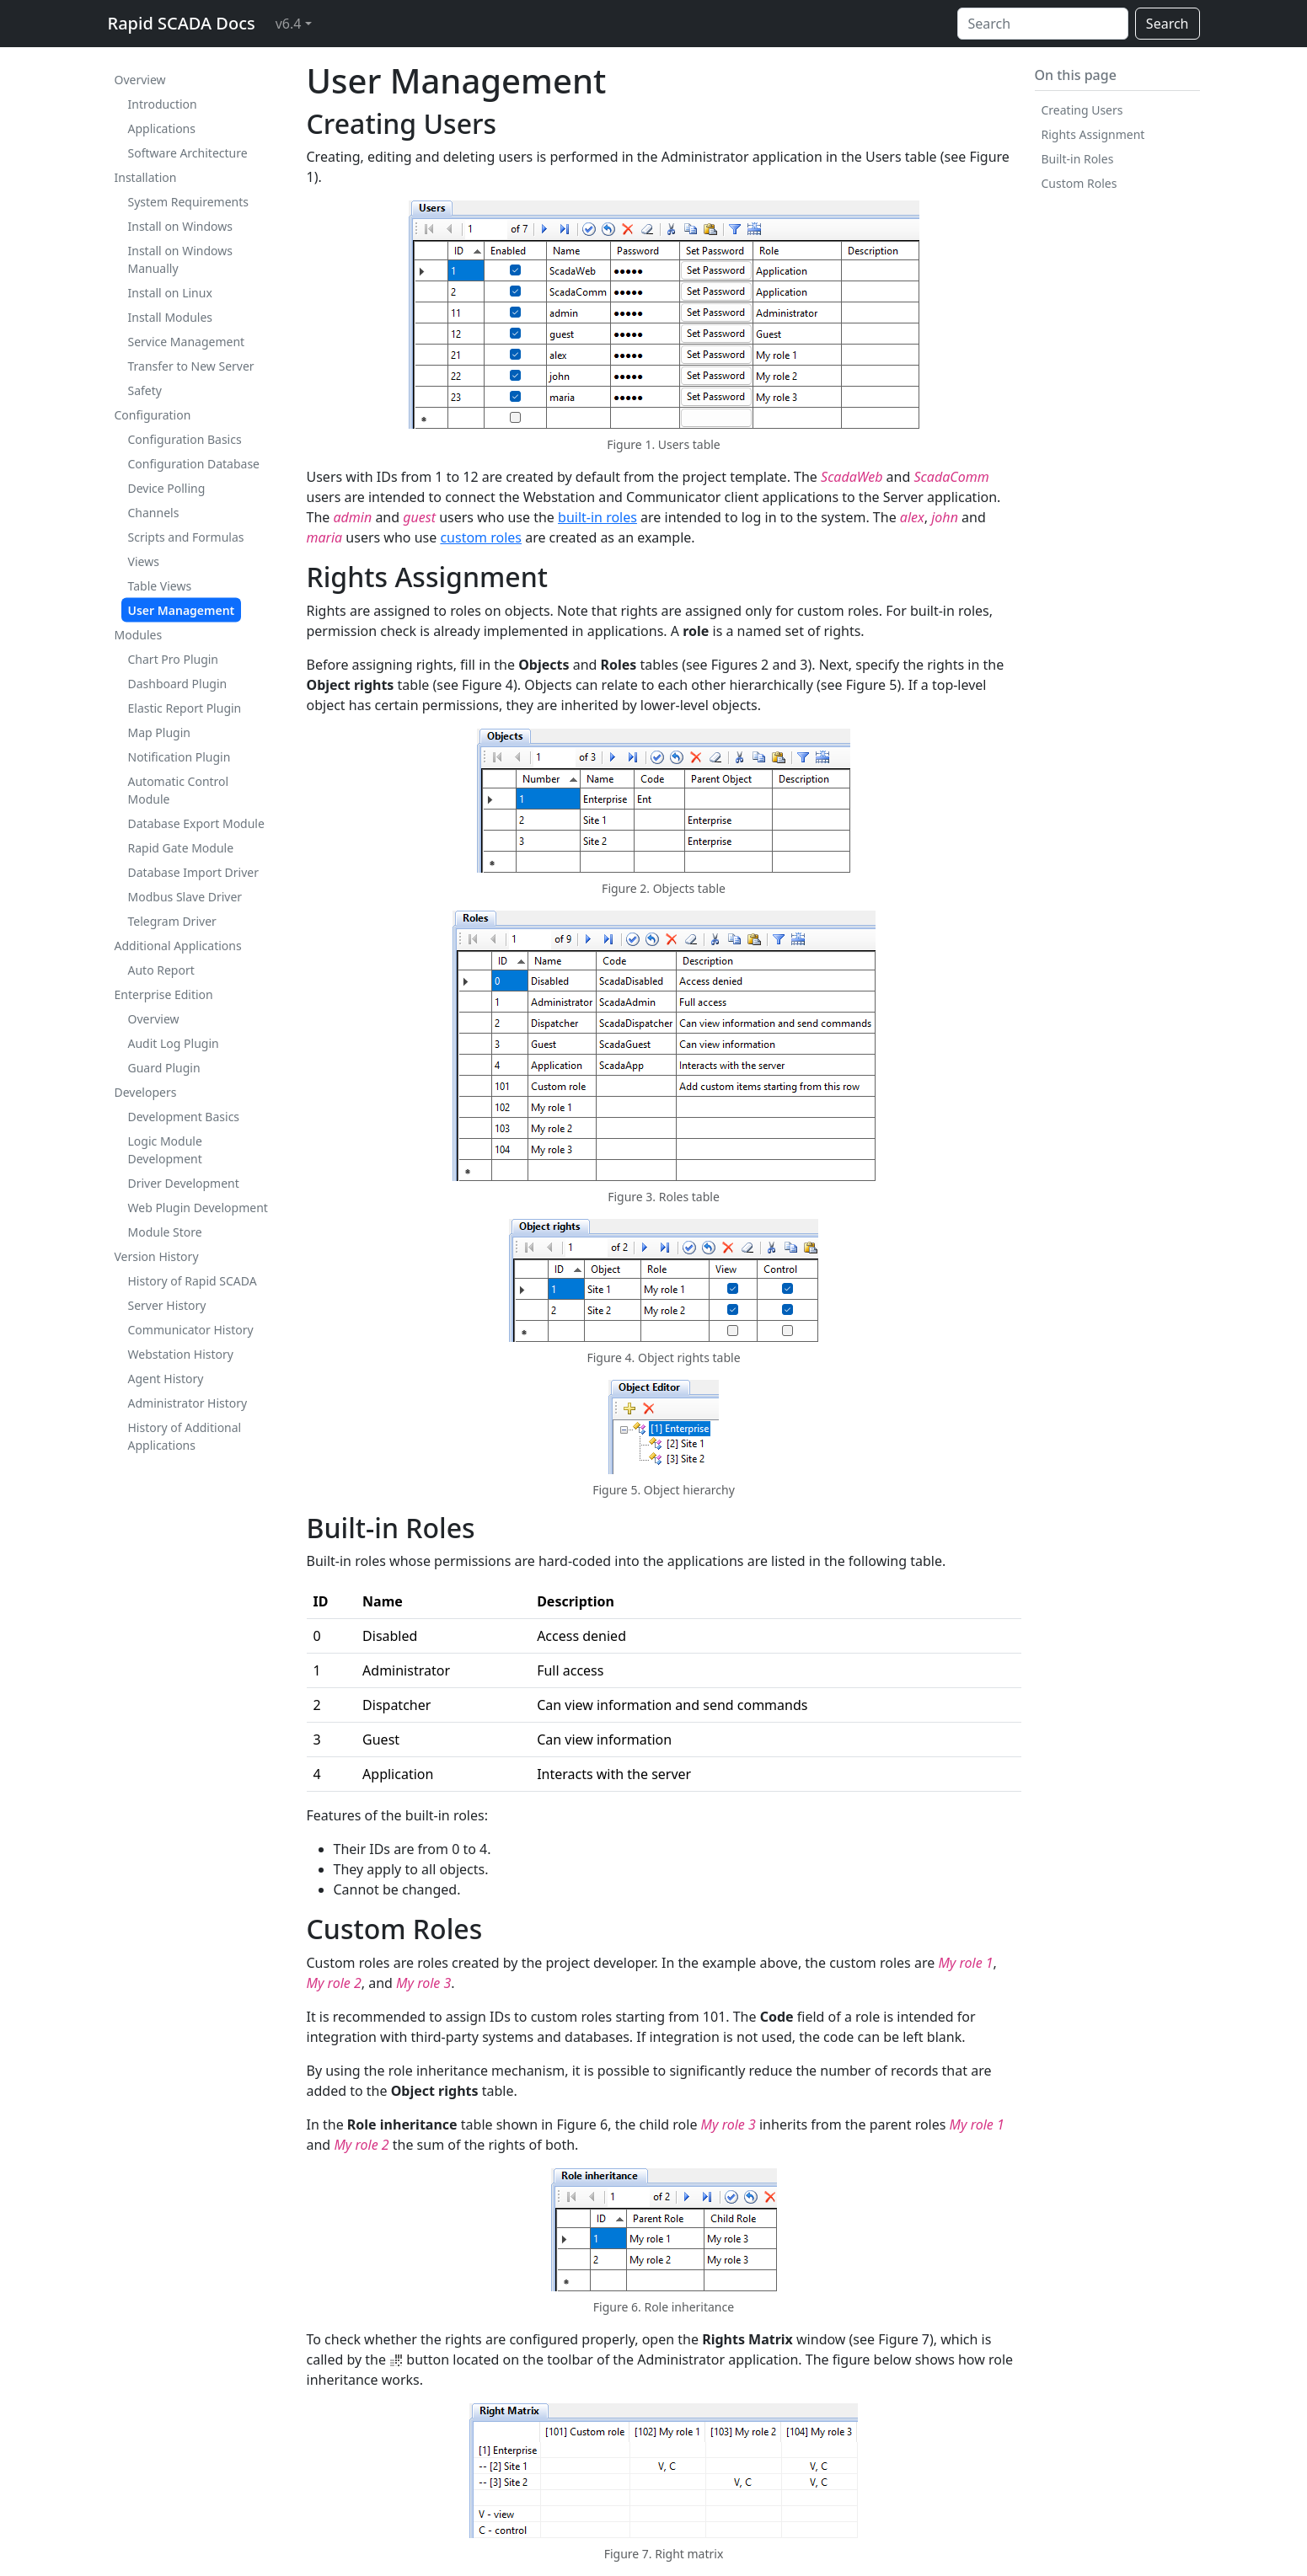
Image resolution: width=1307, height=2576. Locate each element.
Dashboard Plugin (178, 684)
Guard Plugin (164, 1068)
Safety (145, 390)
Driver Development (183, 1183)
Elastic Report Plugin (185, 708)
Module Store (165, 1232)
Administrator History (188, 1403)
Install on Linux (170, 293)
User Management (181, 610)
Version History (157, 1256)
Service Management (186, 342)
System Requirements (188, 202)
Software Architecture (188, 153)
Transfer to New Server (191, 366)
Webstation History (180, 1354)
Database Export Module (196, 823)
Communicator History (191, 1330)
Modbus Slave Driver (185, 897)
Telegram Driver (172, 921)
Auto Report (161, 970)
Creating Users (1082, 110)
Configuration (153, 415)
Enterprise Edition (164, 994)
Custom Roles (1079, 183)
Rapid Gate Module (181, 848)
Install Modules (170, 317)
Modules (139, 635)
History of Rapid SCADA (192, 1281)
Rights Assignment (1093, 134)
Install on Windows (180, 226)
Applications (162, 128)
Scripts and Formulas (186, 537)
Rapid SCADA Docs (181, 23)
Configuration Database (194, 464)
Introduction (162, 104)
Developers (146, 1092)
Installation (146, 177)
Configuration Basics (185, 439)
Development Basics (184, 1117)
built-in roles (597, 517)
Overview (140, 80)
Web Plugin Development (198, 1208)
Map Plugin (159, 732)
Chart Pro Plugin (173, 659)
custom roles (481, 537)
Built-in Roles (1078, 159)
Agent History (166, 1379)
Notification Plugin (179, 757)
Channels (153, 513)
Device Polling (167, 488)
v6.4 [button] (289, 23)
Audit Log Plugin (173, 1043)
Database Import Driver (193, 872)
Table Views (160, 586)
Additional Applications (178, 946)
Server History (167, 1305)
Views (143, 561)
